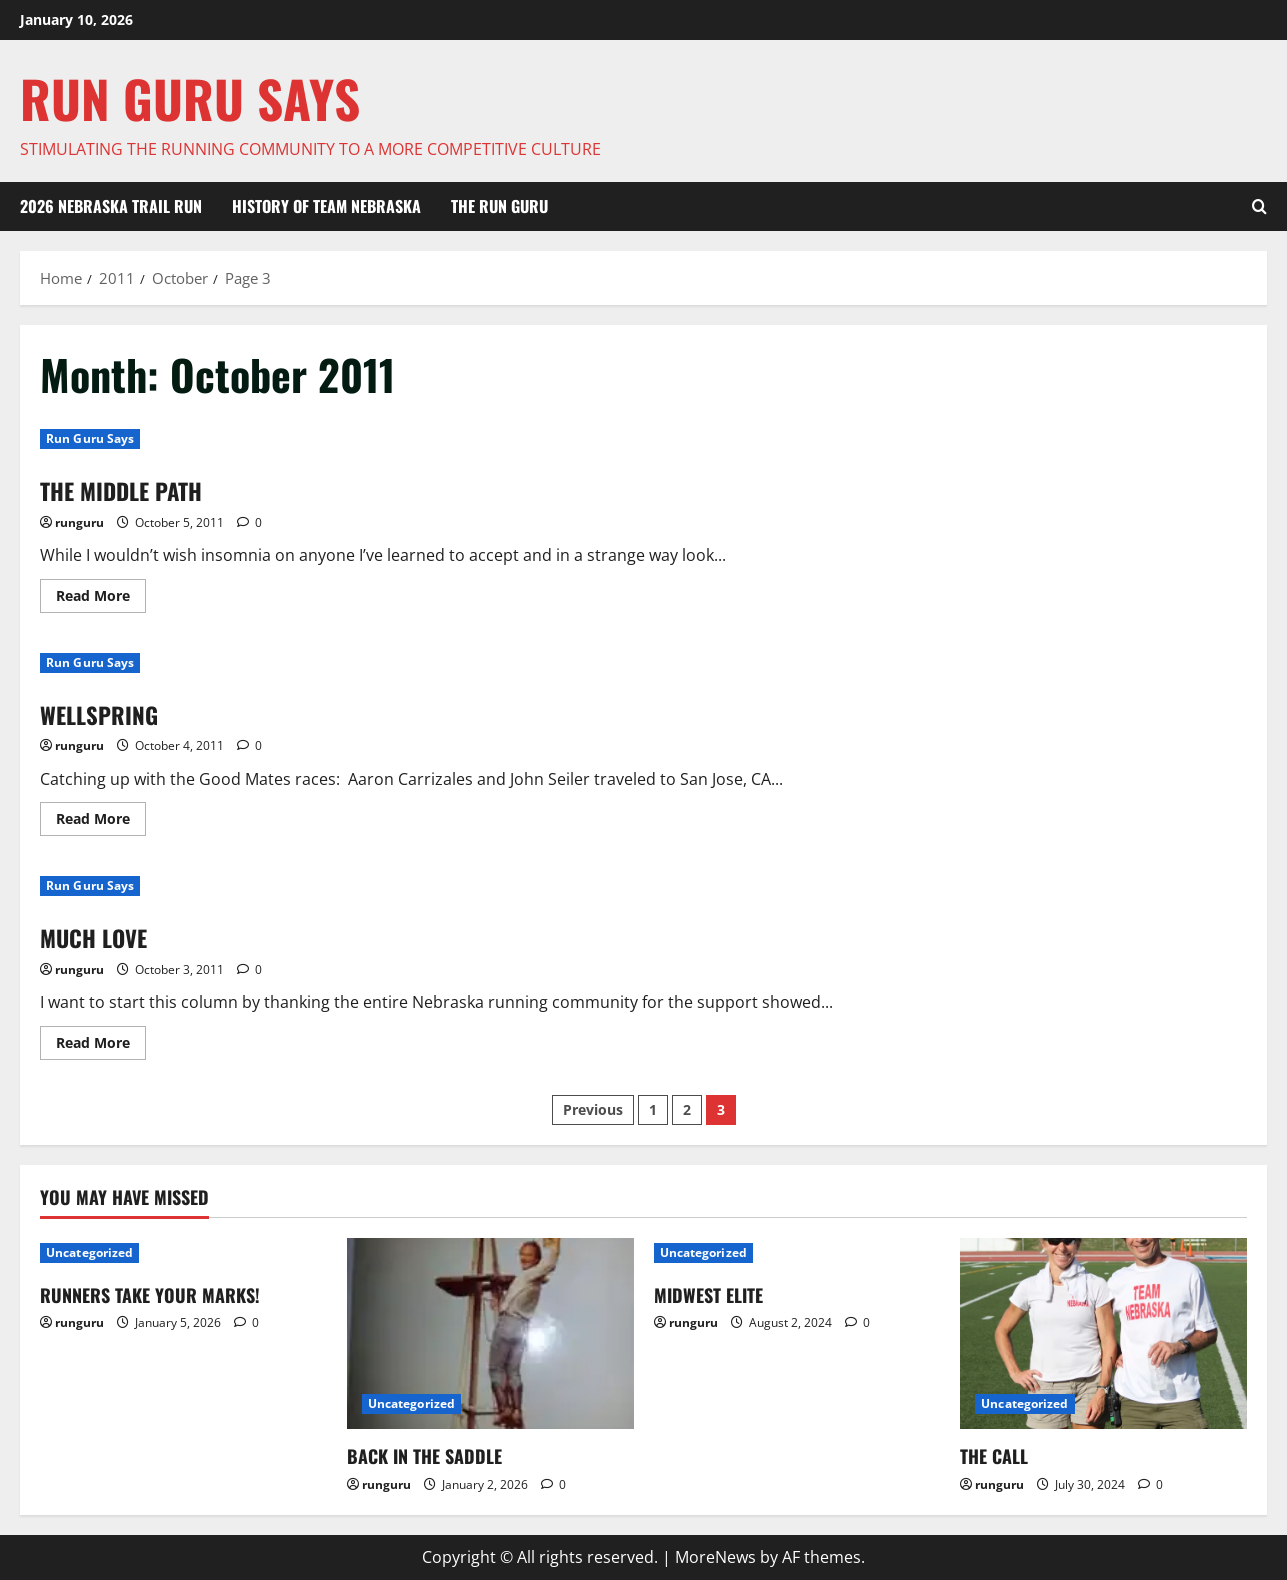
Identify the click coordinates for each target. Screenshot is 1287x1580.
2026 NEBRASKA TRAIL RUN (111, 206)
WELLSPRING (102, 713)
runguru (79, 521)
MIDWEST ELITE (708, 1295)
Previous (593, 1109)
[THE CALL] (1103, 1333)
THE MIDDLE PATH (127, 490)
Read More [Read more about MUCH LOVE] (101, 1046)
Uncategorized (89, 1252)
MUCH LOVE (97, 937)
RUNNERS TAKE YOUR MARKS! (150, 1295)
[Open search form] (1259, 207)
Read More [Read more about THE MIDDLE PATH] (101, 598)
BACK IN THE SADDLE (424, 1456)
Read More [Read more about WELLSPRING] (101, 822)
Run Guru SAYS (190, 98)
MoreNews (715, 1557)
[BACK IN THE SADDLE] (490, 1333)
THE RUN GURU (499, 206)
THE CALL (994, 1456)
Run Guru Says (90, 438)
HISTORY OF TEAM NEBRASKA (326, 206)
